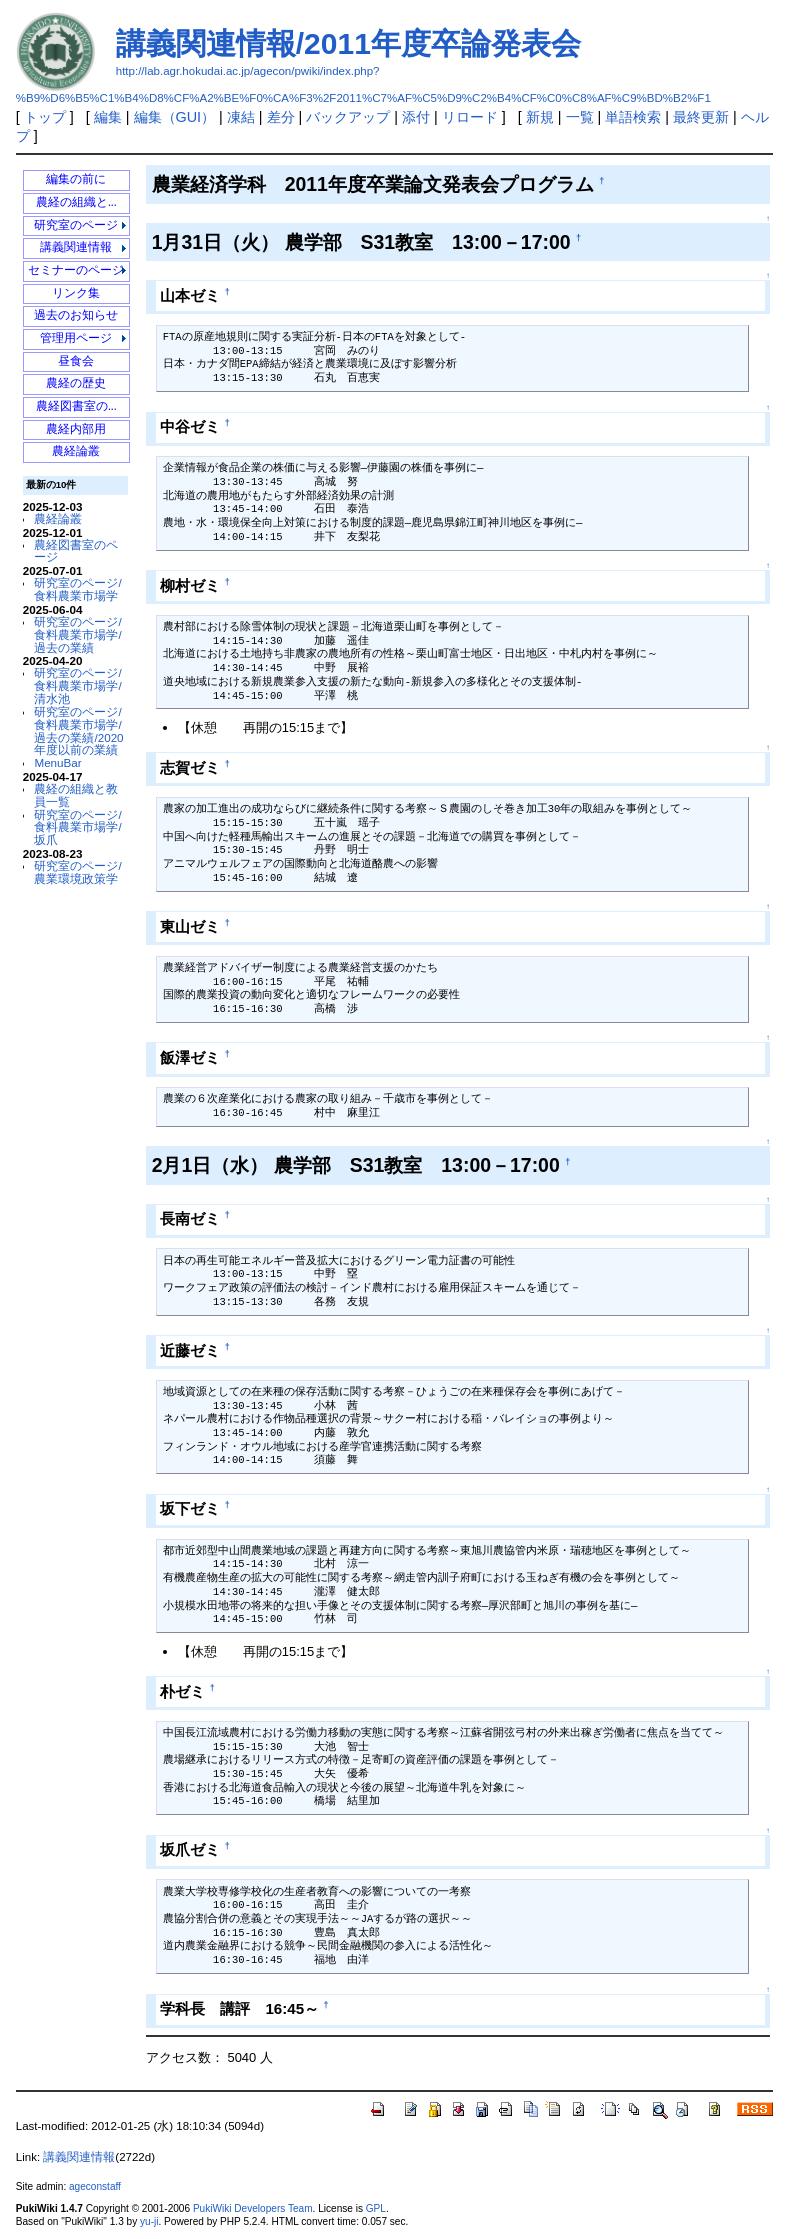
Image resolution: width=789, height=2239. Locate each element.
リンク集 (76, 293)
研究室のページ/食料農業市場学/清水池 (77, 685)
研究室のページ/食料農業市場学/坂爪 (77, 827)
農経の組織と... (76, 202)
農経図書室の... (76, 406)
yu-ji (149, 2221)
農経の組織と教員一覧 (76, 795)
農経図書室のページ (76, 551)
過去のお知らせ (76, 315)
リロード (470, 117)
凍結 (241, 117)
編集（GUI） (175, 117)
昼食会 (76, 361)
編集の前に (76, 179)
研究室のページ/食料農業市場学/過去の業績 (77, 634)
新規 (540, 117)
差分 (281, 117)
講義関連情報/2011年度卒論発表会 (348, 43)
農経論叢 (76, 451)
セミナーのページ (76, 270)
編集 (108, 117)
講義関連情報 (76, 247)
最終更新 (701, 117)
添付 (416, 117)
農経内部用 (76, 429)
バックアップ (348, 117)
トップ (45, 117)
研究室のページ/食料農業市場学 (77, 589)
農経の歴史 (76, 383)
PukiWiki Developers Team (253, 2208)
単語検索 (633, 117)
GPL (376, 2208)
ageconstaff (95, 2186)
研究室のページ (76, 225)
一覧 (580, 117)
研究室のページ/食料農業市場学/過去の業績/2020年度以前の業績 (78, 730)
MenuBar (57, 762)
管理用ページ (76, 338)
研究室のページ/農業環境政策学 (77, 872)
